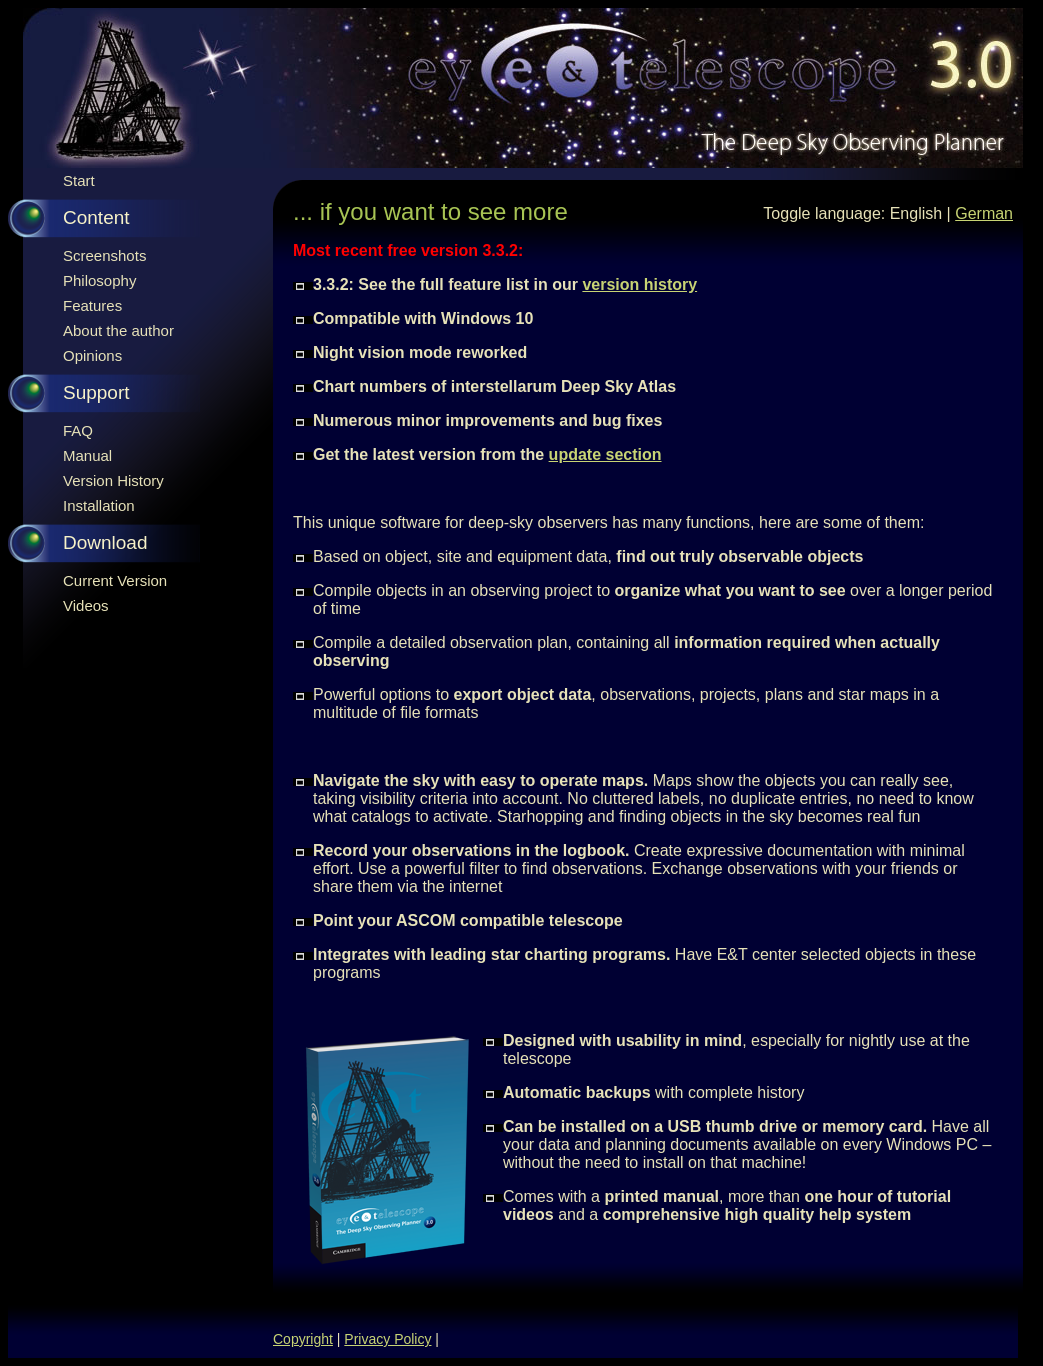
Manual (87, 455)
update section (605, 454)
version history (639, 284)
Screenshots (104, 255)
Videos (86, 605)
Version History (113, 480)
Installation (99, 505)
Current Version (115, 580)
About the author (118, 330)
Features (92, 305)
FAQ (78, 430)
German (984, 213)
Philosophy (99, 280)
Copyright (303, 1339)
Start (79, 180)
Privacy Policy (387, 1339)
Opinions (92, 355)
